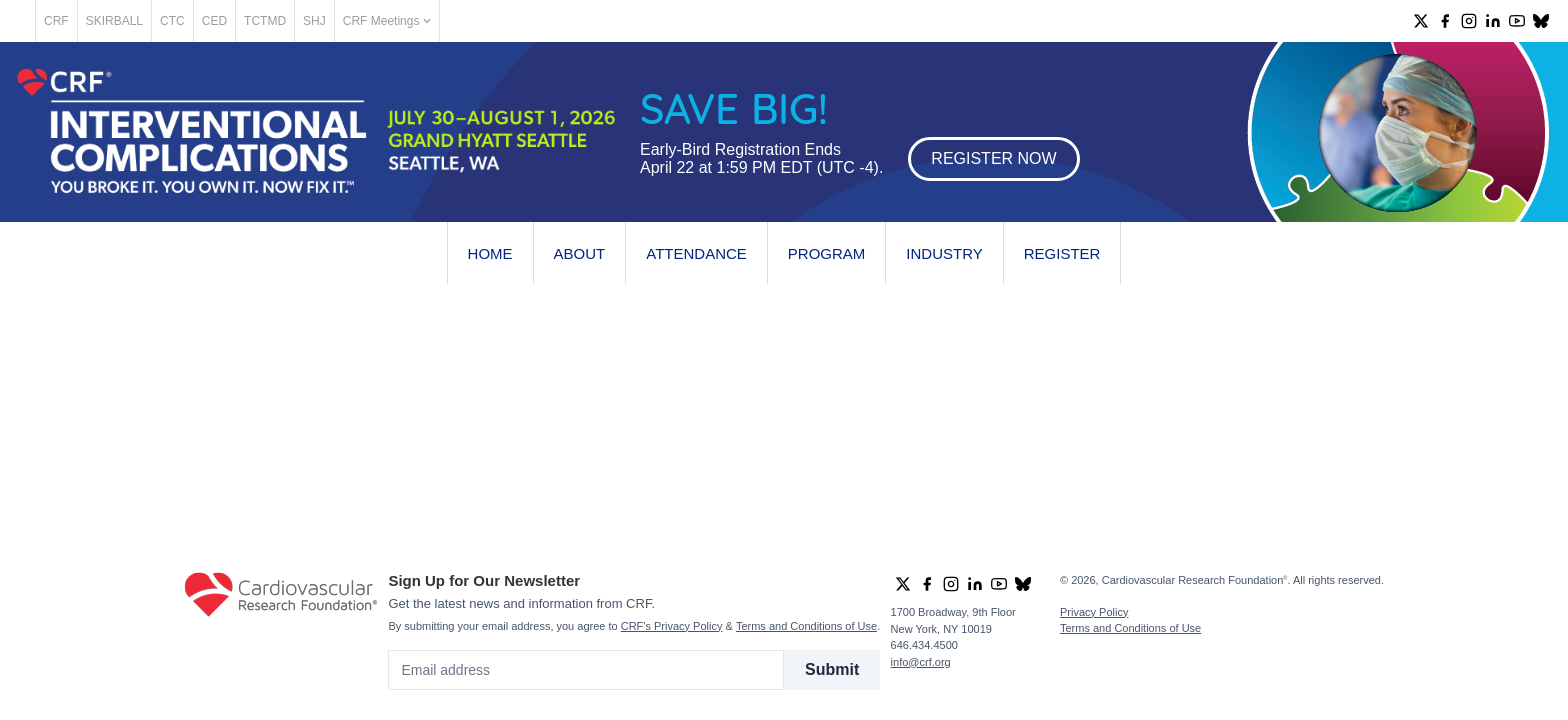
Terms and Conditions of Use (806, 626)
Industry (944, 253)
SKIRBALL (184, 21)
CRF (126, 21)
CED (284, 21)
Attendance (696, 253)
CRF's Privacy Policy (672, 626)
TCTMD (335, 21)
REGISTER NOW (993, 158)
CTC (242, 21)
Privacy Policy (1094, 612)
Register (1062, 253)
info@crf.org (921, 662)
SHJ (384, 21)
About (580, 253)
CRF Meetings (457, 21)
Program (827, 253)
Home (490, 253)
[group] (1421, 21)
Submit (832, 669)
